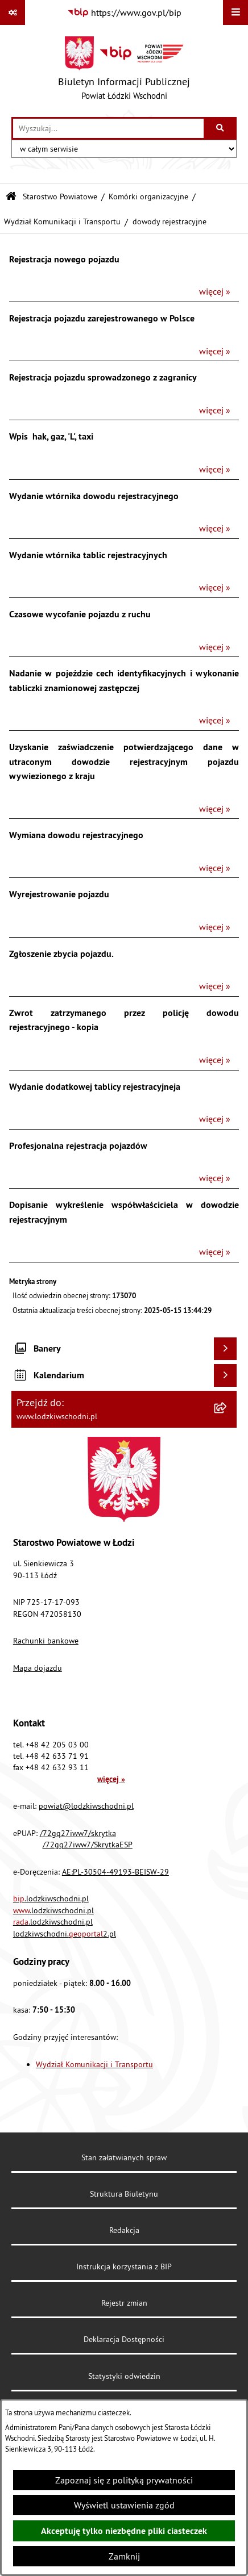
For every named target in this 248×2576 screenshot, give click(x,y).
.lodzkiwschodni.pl (51, 1898)
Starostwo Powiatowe (60, 196)
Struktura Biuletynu (124, 2194)
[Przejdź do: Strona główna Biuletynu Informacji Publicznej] (11, 197)
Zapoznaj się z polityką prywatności (124, 2480)
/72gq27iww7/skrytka (78, 1833)
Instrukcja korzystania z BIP (124, 2266)
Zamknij (124, 2556)
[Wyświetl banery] (225, 1348)
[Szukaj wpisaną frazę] (221, 128)
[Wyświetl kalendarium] (225, 1375)
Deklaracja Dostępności (124, 2339)
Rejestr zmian (124, 2303)
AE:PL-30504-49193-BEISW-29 (115, 1872)
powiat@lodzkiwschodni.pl (86, 1806)
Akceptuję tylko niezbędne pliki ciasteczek (124, 2531)
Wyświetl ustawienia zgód (124, 2505)
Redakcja (124, 2230)
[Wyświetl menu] (235, 12)
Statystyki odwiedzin (124, 2376)
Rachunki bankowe (45, 1641)
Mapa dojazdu (37, 1668)
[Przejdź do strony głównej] (124, 71)
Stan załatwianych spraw (124, 2157)
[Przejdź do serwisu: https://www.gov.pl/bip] (124, 12)
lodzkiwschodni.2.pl (64, 1934)
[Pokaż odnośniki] (12, 12)
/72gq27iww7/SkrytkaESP (88, 1844)
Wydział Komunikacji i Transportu (62, 221)
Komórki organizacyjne (148, 196)
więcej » (214, 291)
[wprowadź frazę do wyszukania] (108, 128)
